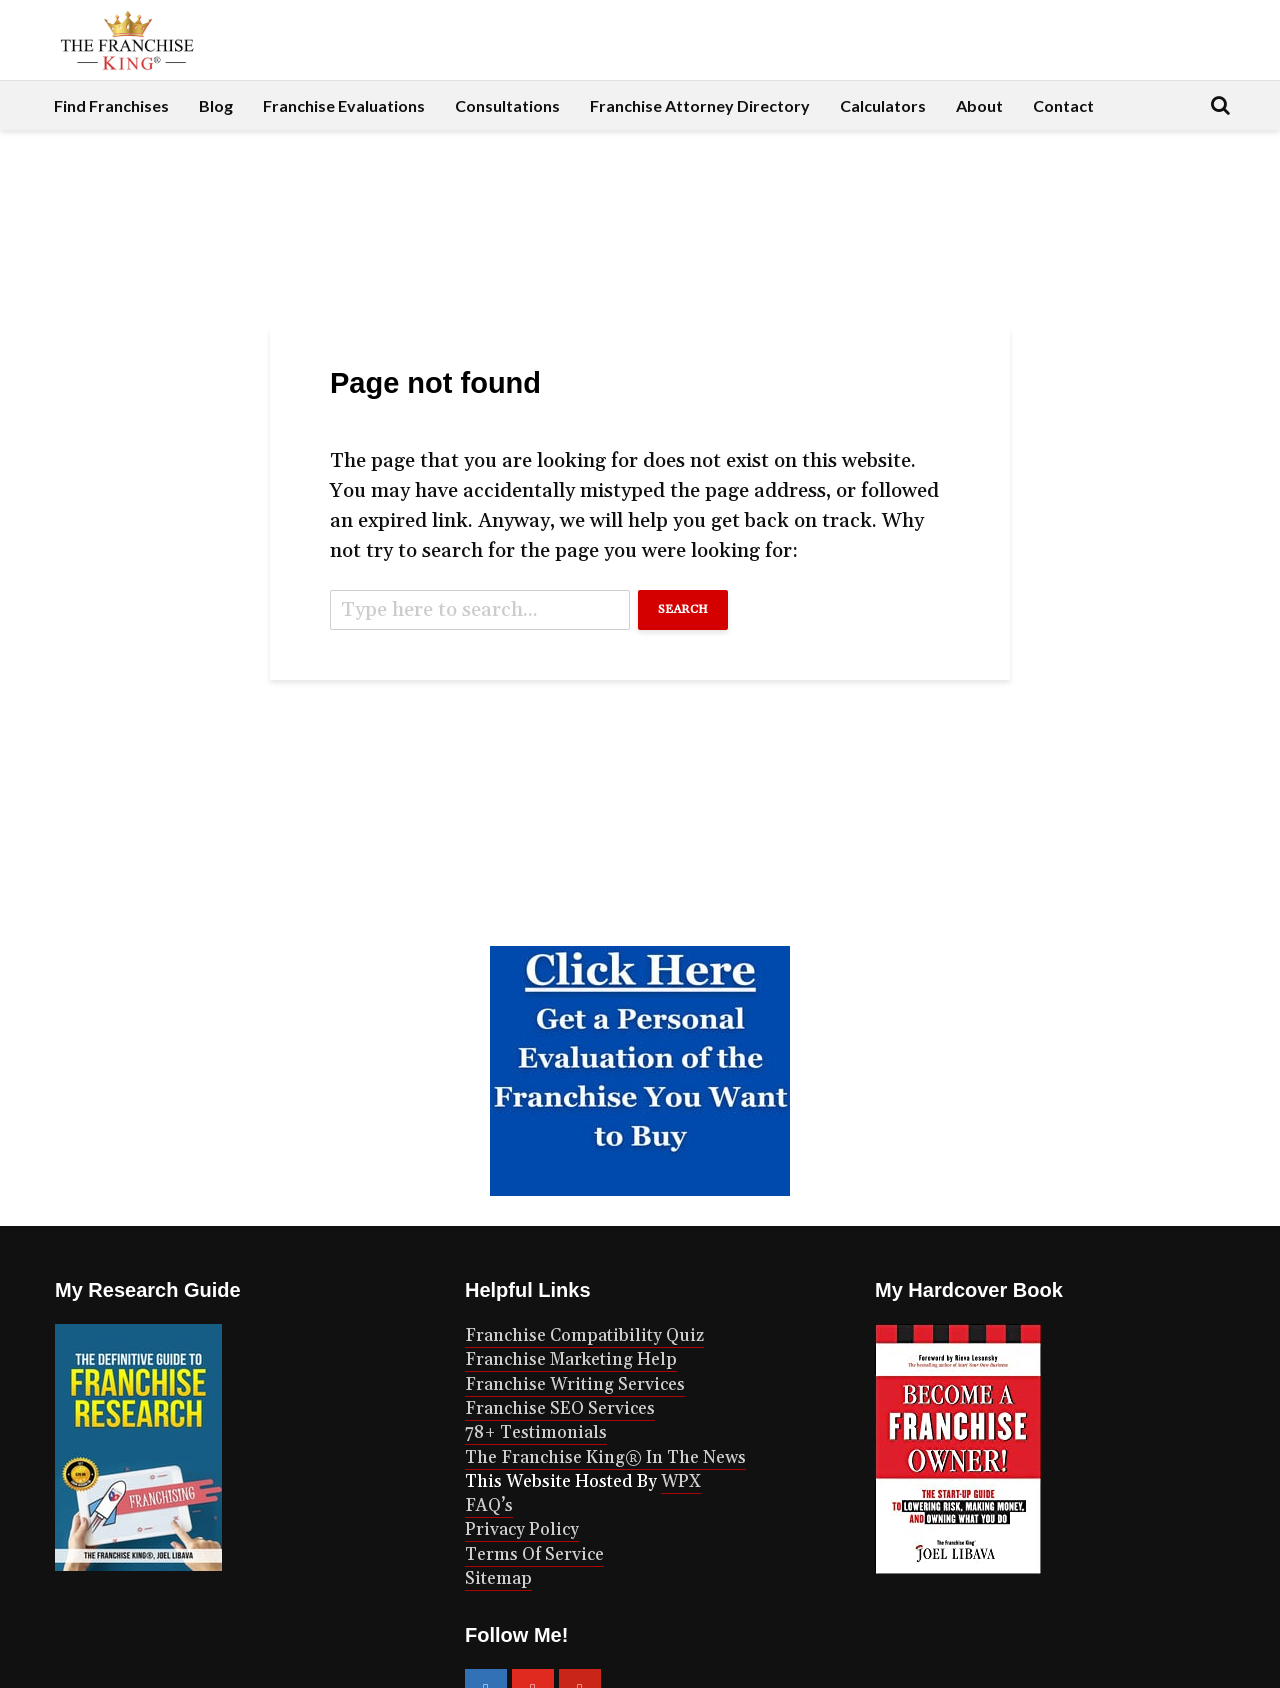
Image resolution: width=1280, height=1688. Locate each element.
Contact (1063, 105)
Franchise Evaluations (344, 105)
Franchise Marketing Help (571, 1360)
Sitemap (498, 1579)
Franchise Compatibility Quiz (584, 1336)
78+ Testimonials (536, 1433)
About (979, 105)
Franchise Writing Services (575, 1385)
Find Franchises (111, 105)
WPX (681, 1482)
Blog (216, 105)
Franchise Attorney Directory (700, 105)
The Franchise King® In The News (605, 1458)
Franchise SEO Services (560, 1409)
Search (683, 609)
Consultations (507, 105)
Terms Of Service (534, 1555)
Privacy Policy (522, 1530)
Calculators (883, 105)
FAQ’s (489, 1506)
